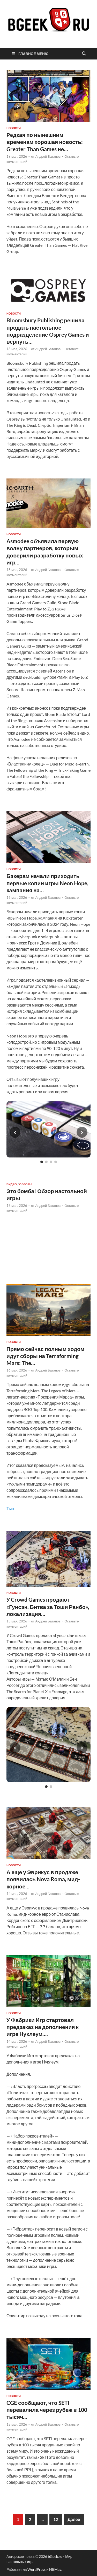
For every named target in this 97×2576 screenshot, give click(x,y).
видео (11, 1184)
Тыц (10, 1508)
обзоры (25, 1184)
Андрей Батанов (48, 156)
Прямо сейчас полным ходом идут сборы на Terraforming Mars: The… (45, 1356)
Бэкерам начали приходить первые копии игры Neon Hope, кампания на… (47, 883)
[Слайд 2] (46, 1162)
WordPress (36, 2569)
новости (13, 128)
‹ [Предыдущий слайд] (15, 1132)
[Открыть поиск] (84, 54)
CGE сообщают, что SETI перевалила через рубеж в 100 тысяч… (46, 2409)
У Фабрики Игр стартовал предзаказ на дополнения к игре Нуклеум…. (42, 2026)
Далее (74, 2519)
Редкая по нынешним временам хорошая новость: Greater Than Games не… (44, 141)
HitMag (55, 2569)
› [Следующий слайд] (82, 1132)
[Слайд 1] (41, 1162)
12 (55, 2519)
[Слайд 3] (51, 1162)
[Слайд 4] (55, 1162)
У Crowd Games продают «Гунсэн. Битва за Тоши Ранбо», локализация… (47, 1606)
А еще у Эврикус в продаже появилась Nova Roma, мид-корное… (43, 1879)
